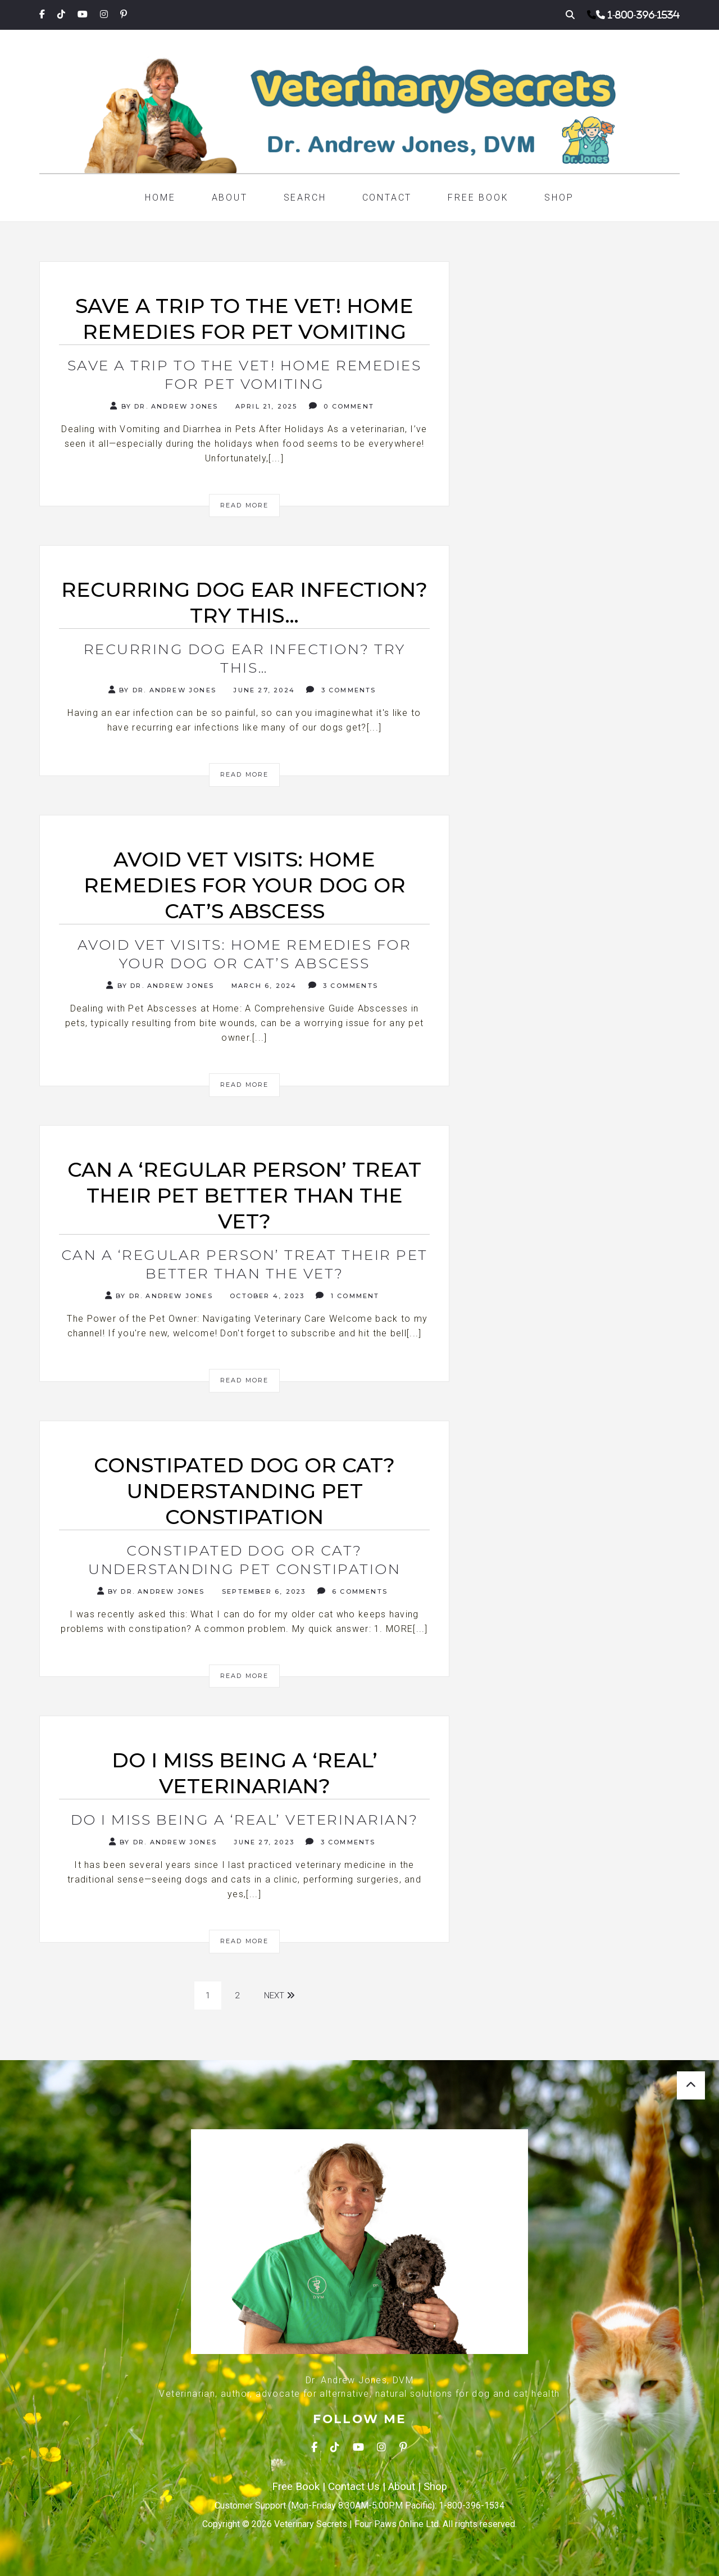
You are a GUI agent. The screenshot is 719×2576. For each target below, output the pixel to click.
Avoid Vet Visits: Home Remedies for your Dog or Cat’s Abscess (245, 954)
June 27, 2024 (262, 690)
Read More (244, 505)
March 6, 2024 (263, 986)
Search (305, 197)
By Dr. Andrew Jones (164, 406)
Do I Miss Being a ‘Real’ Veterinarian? (244, 1819)
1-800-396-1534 (644, 14)
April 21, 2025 (265, 406)
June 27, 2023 (262, 1842)
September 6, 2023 (262, 1591)
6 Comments (352, 1591)
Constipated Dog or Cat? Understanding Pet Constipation (244, 1559)
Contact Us (354, 2486)
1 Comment (347, 1295)
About (230, 197)
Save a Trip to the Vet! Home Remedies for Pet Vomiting (244, 374)
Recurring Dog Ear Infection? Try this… (245, 658)
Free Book (478, 197)
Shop (559, 197)
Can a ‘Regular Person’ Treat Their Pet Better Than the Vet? (244, 1264)
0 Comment (341, 406)
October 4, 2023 (265, 1296)
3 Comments (341, 690)
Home (160, 197)
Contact (387, 197)
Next (279, 1995)
